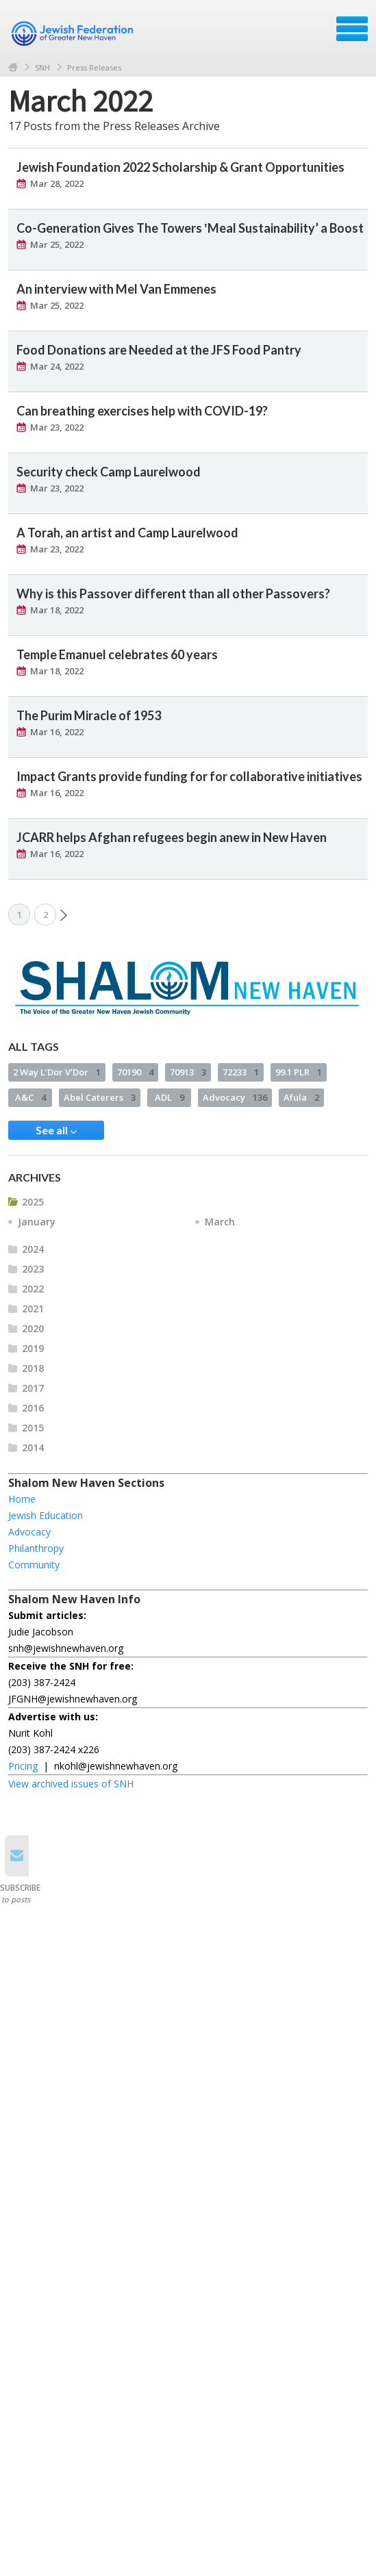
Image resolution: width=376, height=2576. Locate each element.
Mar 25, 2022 (57, 244)
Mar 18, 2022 (57, 610)
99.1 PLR (298, 1072)
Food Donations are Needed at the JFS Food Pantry (158, 349)
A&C (30, 1097)
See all (56, 1130)
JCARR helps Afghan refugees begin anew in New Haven (171, 837)
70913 (188, 1072)
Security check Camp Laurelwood (108, 471)
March (220, 1221)
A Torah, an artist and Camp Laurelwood (127, 532)
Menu (352, 28)
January (36, 1221)
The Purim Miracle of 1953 (88, 715)
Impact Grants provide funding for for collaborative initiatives (189, 776)
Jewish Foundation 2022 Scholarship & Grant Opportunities (180, 167)
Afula (301, 1097)
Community (34, 1564)
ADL (169, 1097)
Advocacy (235, 1097)
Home (13, 67)
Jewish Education (45, 1515)
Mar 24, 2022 (57, 366)
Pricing (23, 1765)
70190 (135, 1072)
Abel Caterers (100, 1097)
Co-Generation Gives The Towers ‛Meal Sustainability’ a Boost (190, 227)
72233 (241, 1072)
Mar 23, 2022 (57, 427)
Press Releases (94, 67)
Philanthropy (36, 1548)
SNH (42, 67)
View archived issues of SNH (71, 1783)
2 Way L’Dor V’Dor (57, 1072)
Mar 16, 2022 (57, 732)
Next (63, 915)
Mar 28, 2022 (57, 183)
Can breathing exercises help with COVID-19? (142, 410)
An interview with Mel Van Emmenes (116, 288)
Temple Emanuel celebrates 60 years (117, 654)
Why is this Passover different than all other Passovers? (173, 593)
